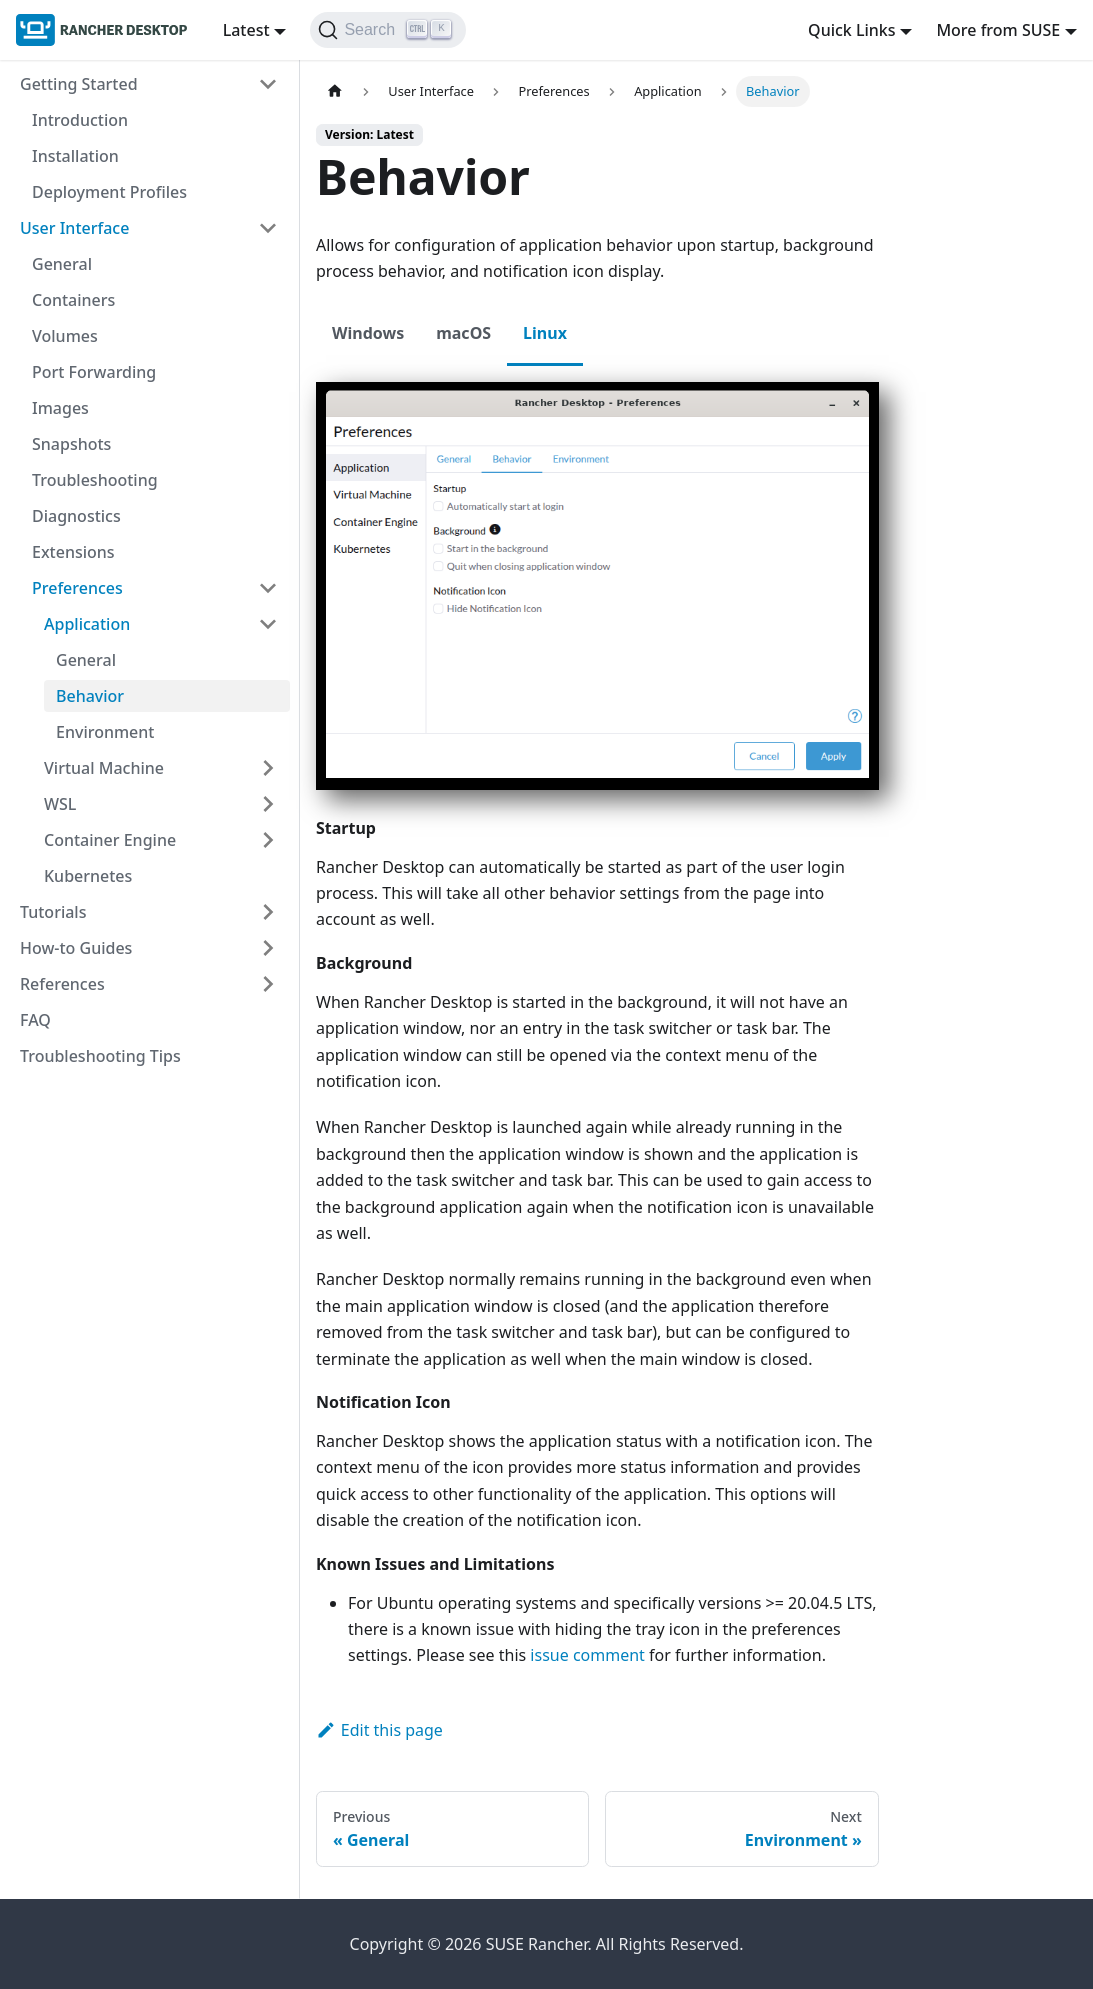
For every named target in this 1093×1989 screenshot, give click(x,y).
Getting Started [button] (79, 84)
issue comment (587, 1655)
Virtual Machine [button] (104, 768)
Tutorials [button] (53, 912)
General (62, 264)
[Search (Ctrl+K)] (387, 30)
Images (60, 408)
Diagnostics (76, 516)
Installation (75, 156)
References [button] (62, 984)
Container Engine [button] (110, 840)
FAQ (35, 1020)
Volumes (65, 336)
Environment (105, 732)
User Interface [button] (74, 228)
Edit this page (379, 1730)
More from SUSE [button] (998, 30)
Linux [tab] (545, 333)
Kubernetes (88, 876)
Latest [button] (246, 30)
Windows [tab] (368, 333)
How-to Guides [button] (76, 948)
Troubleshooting (95, 480)
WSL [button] (60, 804)
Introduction (80, 120)
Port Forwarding (94, 372)
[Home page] (335, 91)
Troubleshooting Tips (100, 1056)
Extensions (73, 552)
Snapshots (71, 444)
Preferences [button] (77, 588)
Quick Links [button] (851, 30)
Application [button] (87, 624)
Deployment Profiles (109, 192)
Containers (73, 300)
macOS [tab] (463, 333)
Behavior (90, 696)
